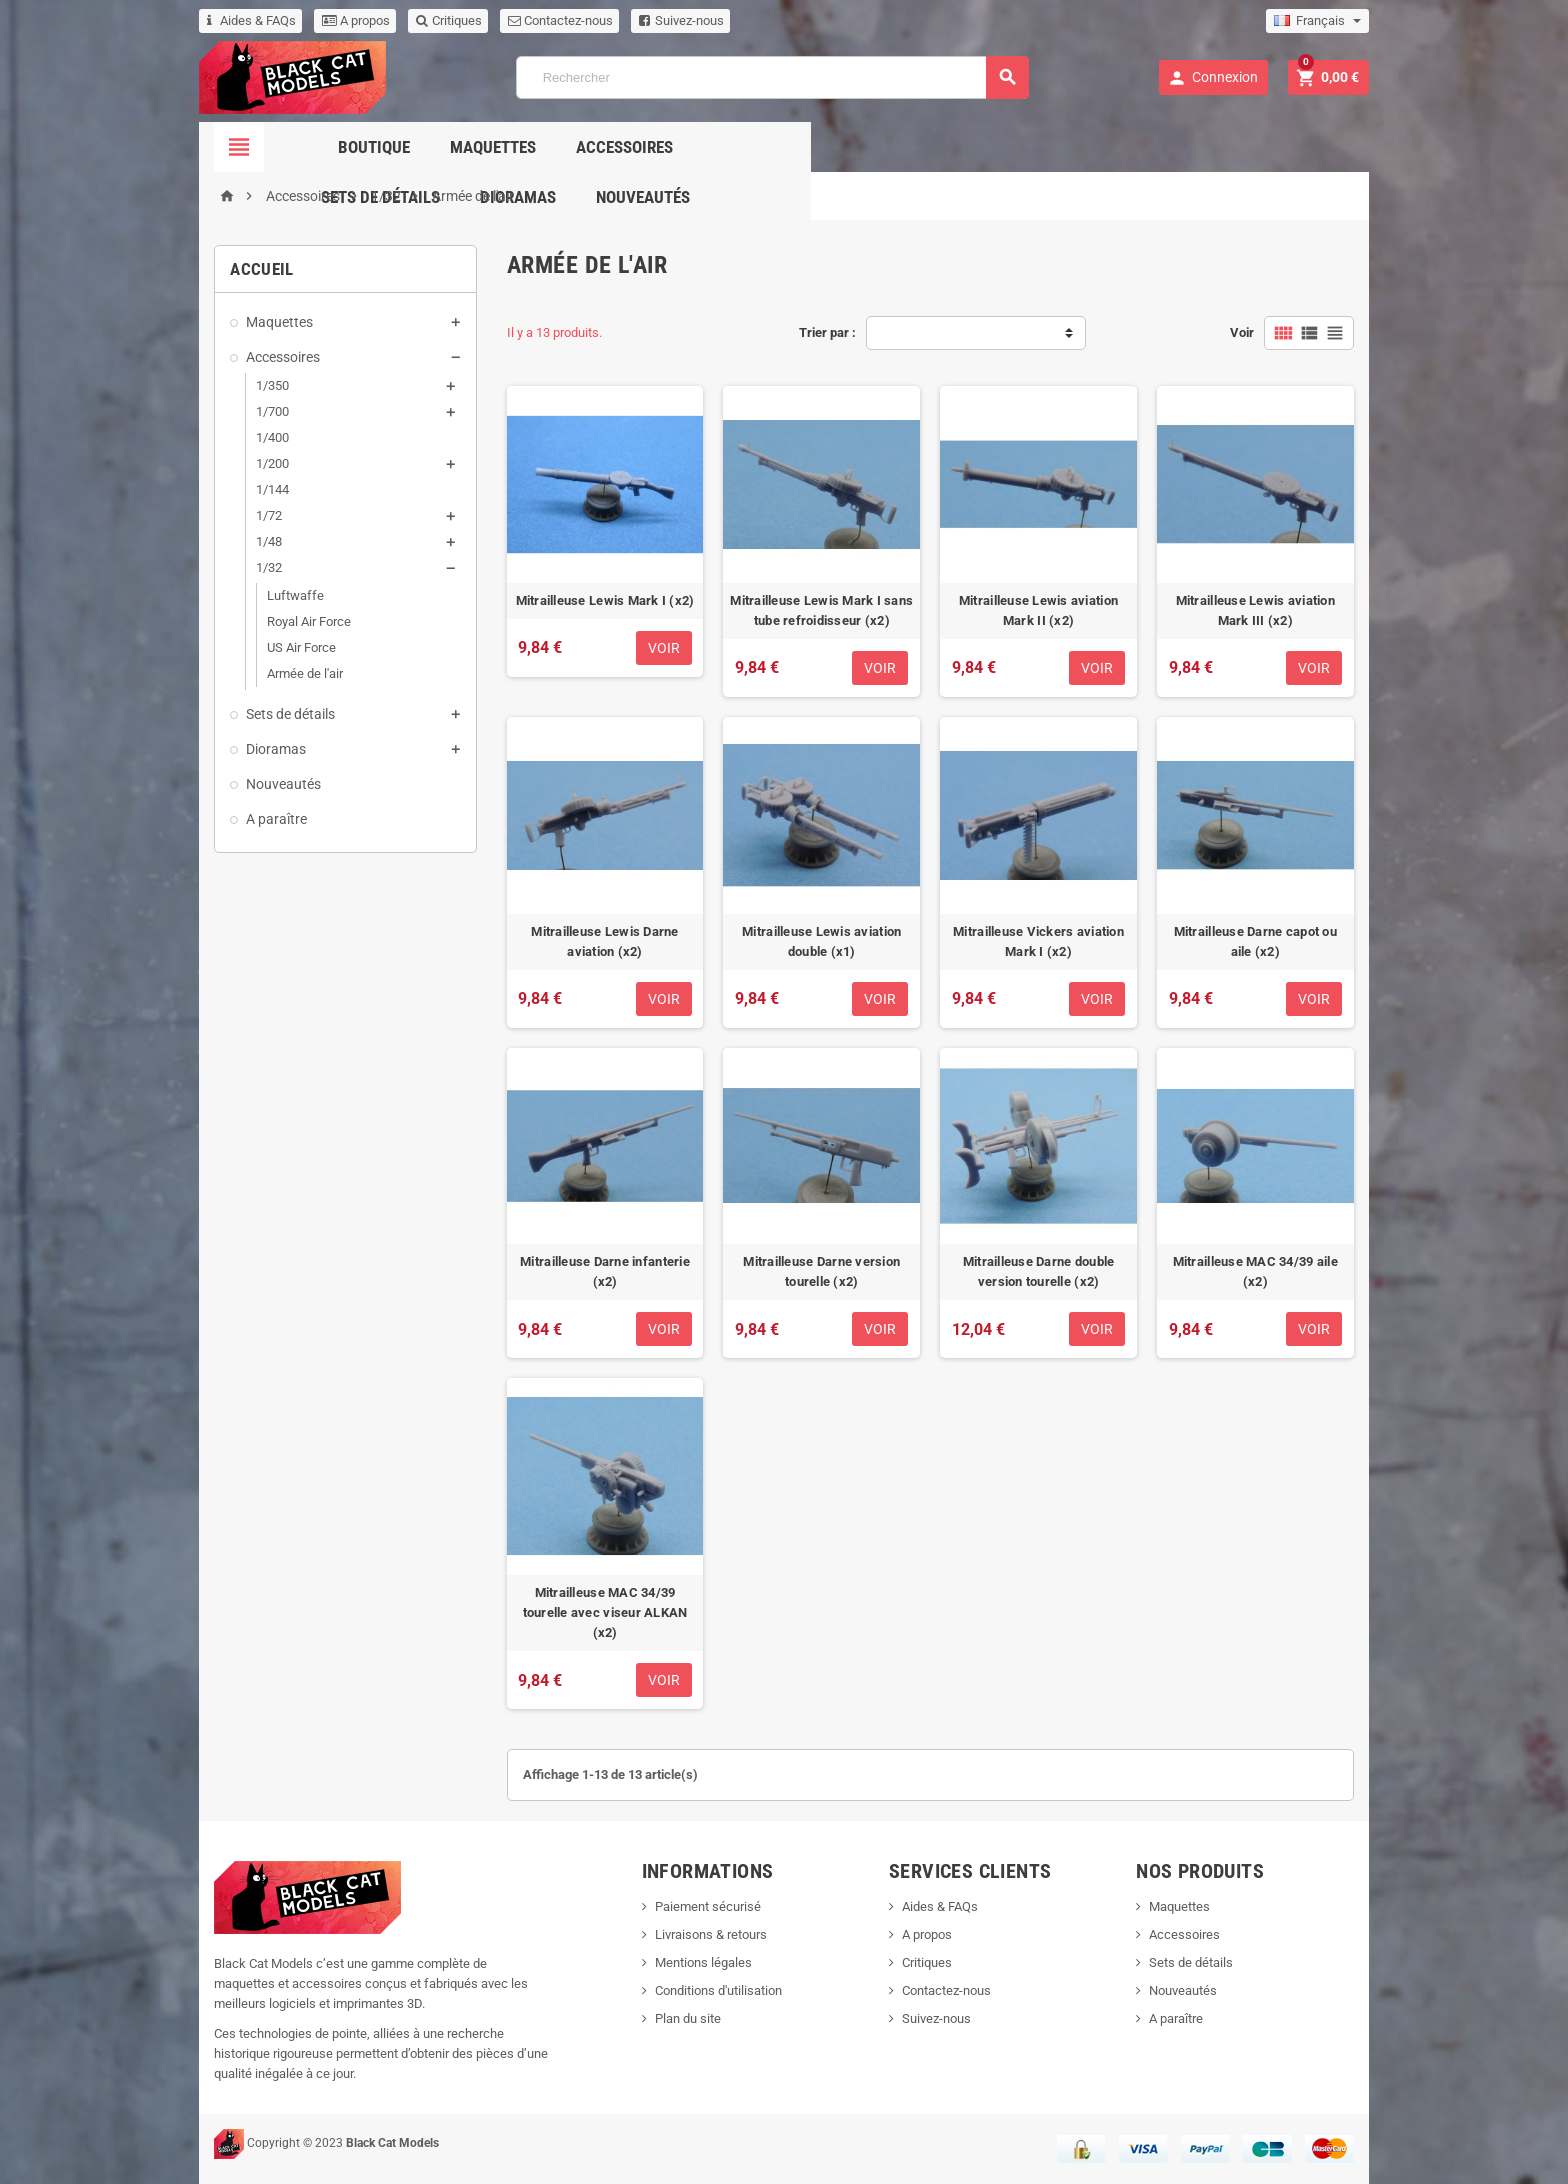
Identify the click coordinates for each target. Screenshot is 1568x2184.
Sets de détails (846, 147)
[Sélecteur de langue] (1327, 21)
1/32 (259, 567)
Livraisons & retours (708, 1930)
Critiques (439, 20)
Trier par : (827, 332)
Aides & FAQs (241, 20)
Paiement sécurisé (705, 1902)
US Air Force (291, 647)
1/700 (262, 411)
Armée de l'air (295, 673)
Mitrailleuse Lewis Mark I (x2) (601, 604)
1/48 (259, 541)
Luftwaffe (285, 595)
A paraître (266, 819)
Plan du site (685, 2014)
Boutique (448, 147)
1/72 (259, 515)
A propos (346, 20)
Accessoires (698, 147)
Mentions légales (700, 1958)
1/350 (262, 385)
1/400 (262, 437)
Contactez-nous (550, 20)
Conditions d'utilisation (715, 1986)
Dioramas (984, 147)
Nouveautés (1109, 147)
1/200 (262, 463)
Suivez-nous (671, 20)
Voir (1252, 332)
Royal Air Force (299, 621)
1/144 (262, 489)
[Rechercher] (772, 77)
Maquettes (567, 147)
